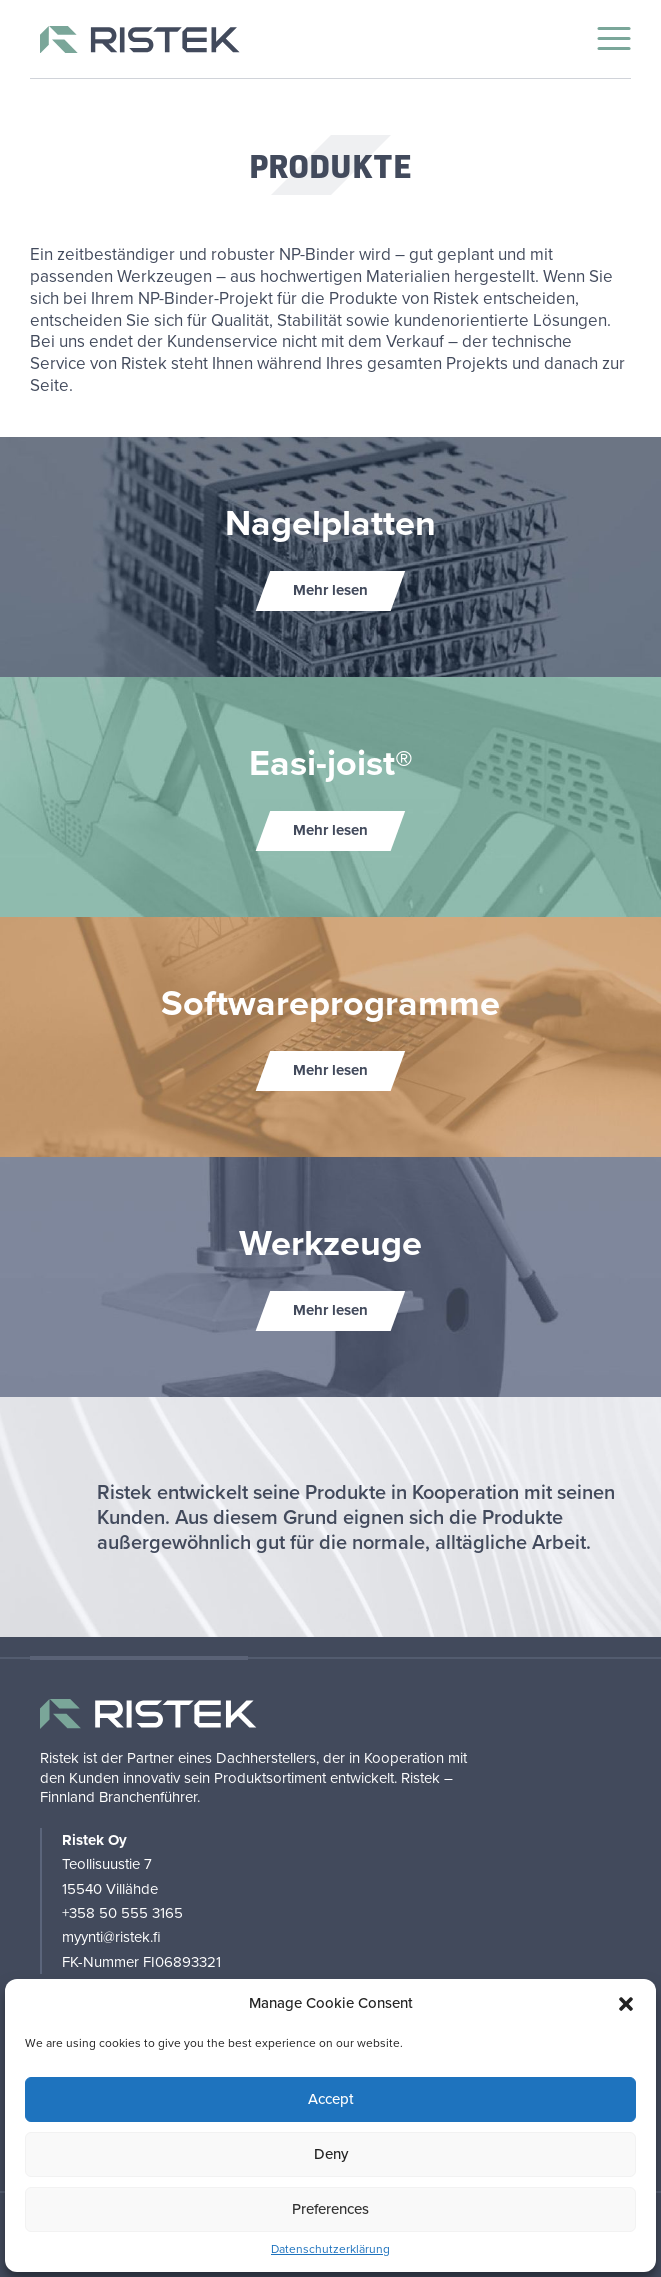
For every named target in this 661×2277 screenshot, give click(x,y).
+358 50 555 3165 (122, 1913)
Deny (331, 2154)
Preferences (330, 2209)
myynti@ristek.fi (111, 1937)
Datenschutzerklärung (330, 2249)
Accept (331, 2099)
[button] (626, 2004)
